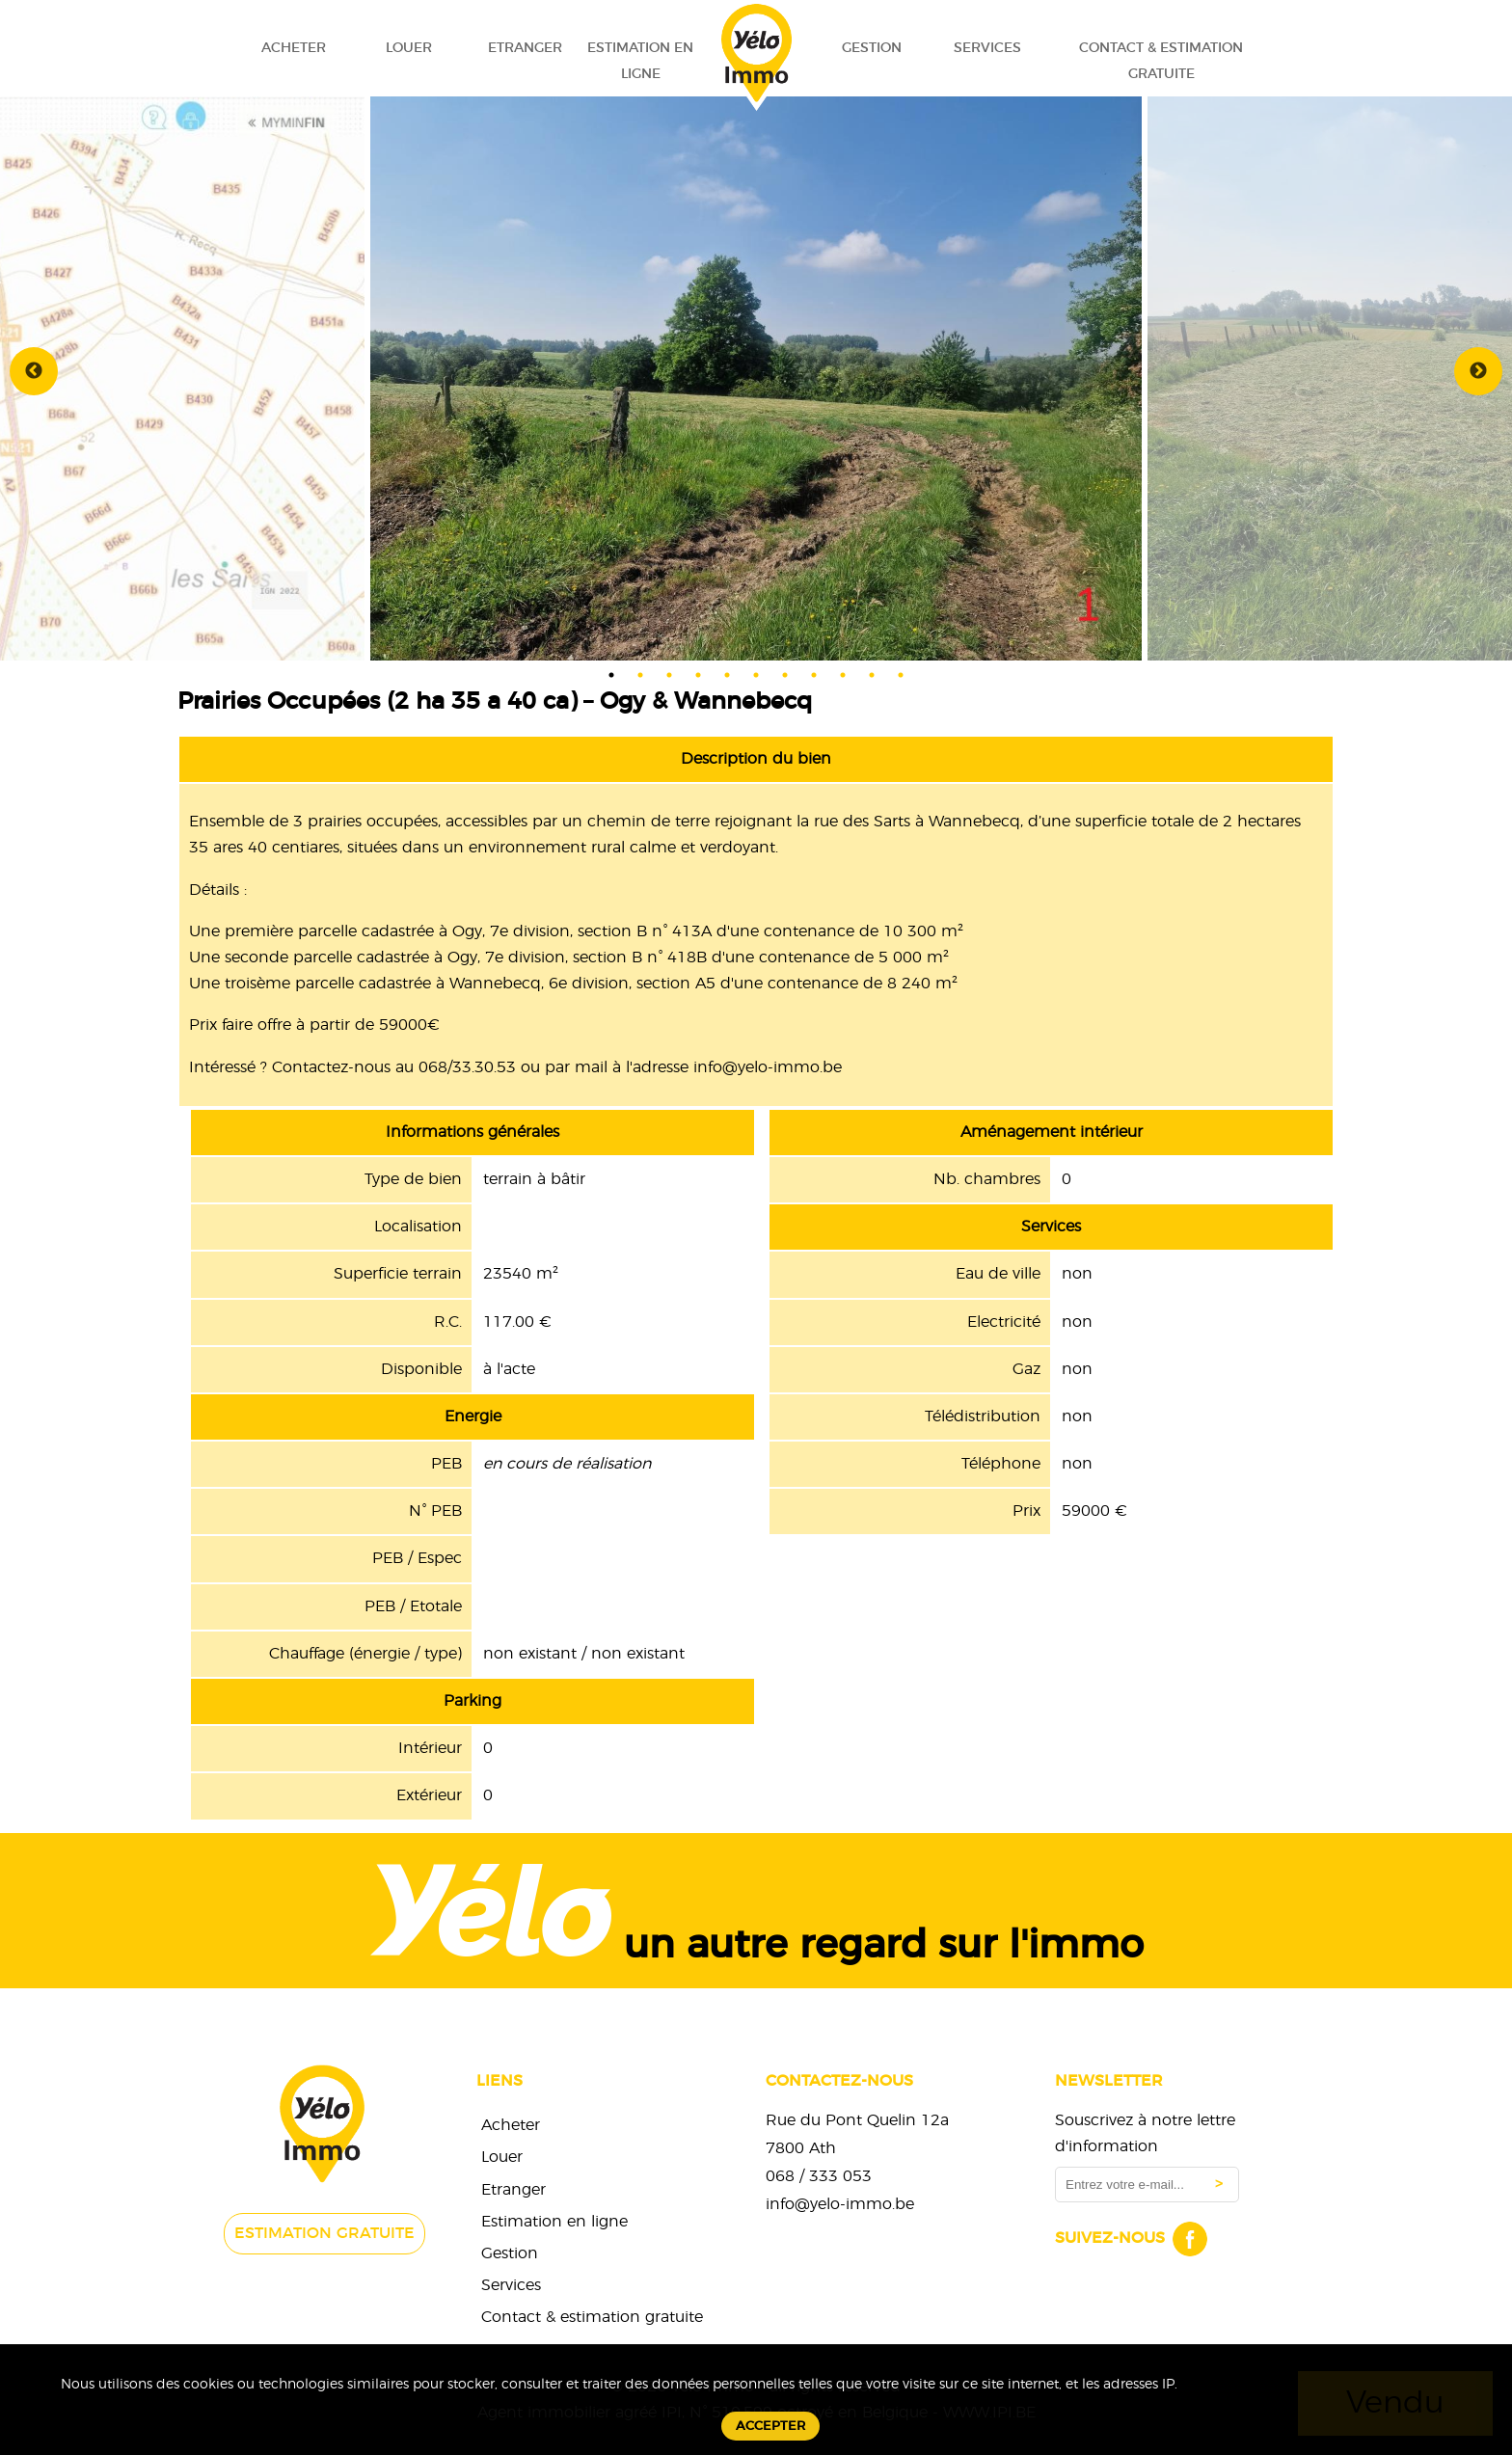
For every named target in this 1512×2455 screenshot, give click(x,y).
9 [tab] (842, 675)
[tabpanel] (756, 371)
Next (1478, 371)
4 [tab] (698, 675)
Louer (409, 47)
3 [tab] (669, 675)
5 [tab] (727, 675)
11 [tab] (900, 675)
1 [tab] (611, 675)
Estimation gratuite (324, 2233)
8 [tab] (814, 675)
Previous (34, 371)
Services (987, 47)
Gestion (872, 47)
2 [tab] (640, 675)
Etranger (525, 47)
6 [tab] (756, 675)
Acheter (293, 47)
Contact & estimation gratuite (1161, 60)
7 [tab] (785, 675)
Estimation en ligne (640, 60)
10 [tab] (871, 675)
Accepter (770, 2426)
